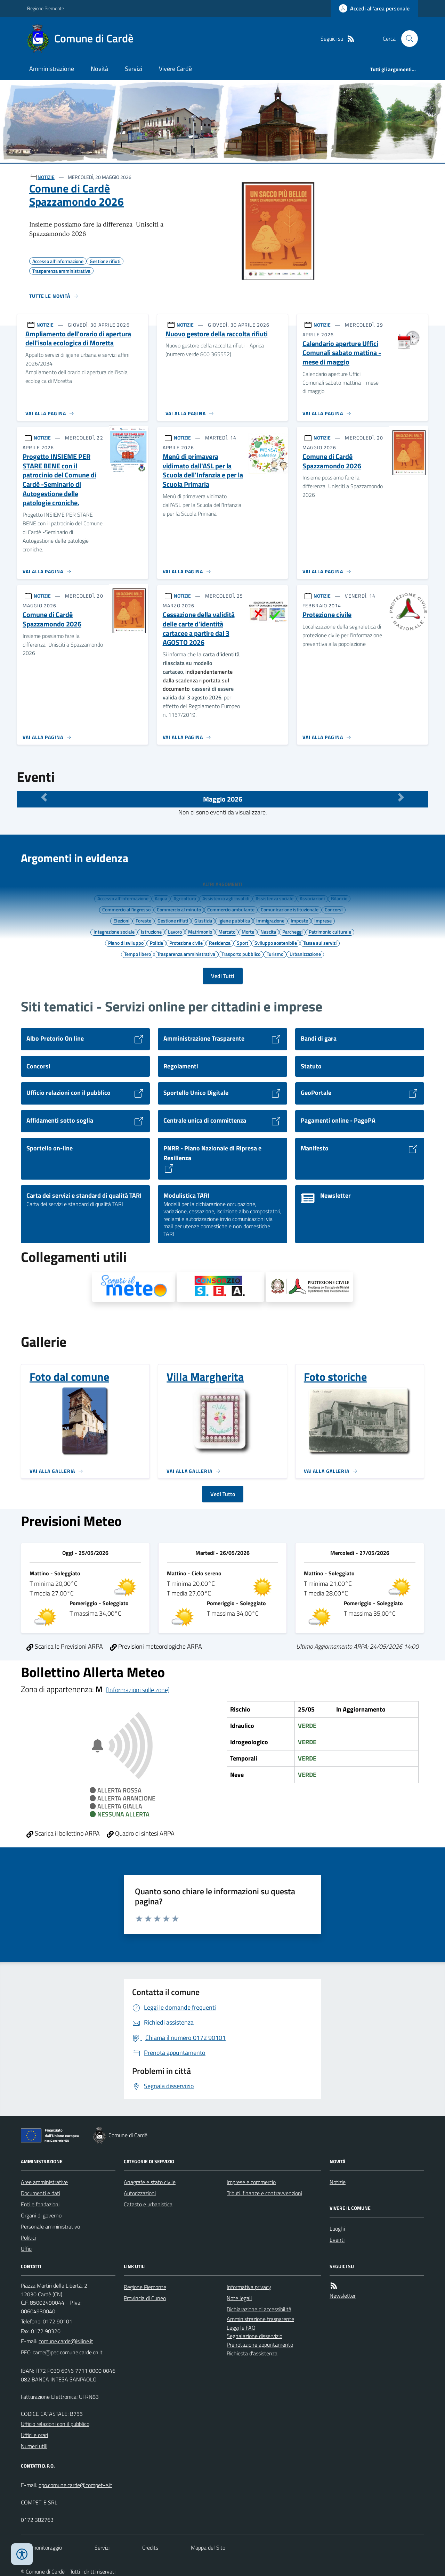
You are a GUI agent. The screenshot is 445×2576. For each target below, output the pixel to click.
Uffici (26, 2249)
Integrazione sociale (114, 931)
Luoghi (337, 2228)
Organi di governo (41, 2215)
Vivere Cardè (175, 68)
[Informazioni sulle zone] (138, 1690)
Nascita (268, 931)
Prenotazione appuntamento (260, 2344)
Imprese (323, 920)
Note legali (239, 2298)
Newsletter (343, 2295)
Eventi (337, 2239)
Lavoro (175, 931)
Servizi (133, 68)
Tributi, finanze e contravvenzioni (264, 2193)
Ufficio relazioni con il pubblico (55, 2424)
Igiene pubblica (234, 920)
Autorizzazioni (140, 2193)
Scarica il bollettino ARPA (63, 1833)
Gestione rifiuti (172, 920)
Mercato (226, 931)
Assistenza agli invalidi (225, 898)
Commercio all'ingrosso (126, 909)
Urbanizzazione (305, 954)
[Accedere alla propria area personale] (374, 8)
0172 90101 (57, 2321)
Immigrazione (270, 920)
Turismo (275, 954)
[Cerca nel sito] (407, 38)
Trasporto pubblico (240, 954)
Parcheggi (292, 931)
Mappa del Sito (208, 2547)
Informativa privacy (249, 2287)
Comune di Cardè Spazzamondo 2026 (76, 195)
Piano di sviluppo (126, 942)
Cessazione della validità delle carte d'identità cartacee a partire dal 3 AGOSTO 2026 (199, 628)
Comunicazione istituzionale (289, 909)
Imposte (299, 920)
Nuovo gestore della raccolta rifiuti (216, 334)
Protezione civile (326, 615)
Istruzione (151, 931)
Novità (99, 68)
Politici (28, 2237)
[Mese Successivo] (401, 797)
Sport (242, 942)
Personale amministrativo (50, 2226)
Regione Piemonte (45, 8)
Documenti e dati (40, 2193)
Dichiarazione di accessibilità (259, 2309)
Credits (150, 2547)
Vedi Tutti (222, 976)
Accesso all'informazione (122, 898)
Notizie (338, 2182)
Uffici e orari (34, 2435)
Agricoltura (184, 898)
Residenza (219, 942)
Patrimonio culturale (330, 931)
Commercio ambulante (230, 909)
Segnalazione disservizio (254, 2336)
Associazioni (312, 898)
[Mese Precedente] (44, 797)
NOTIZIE (46, 177)
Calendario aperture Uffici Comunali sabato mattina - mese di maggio (341, 353)
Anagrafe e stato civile (150, 2182)
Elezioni (121, 920)
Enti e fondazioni (40, 2204)
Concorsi (333, 909)
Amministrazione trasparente (260, 2319)
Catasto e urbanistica (148, 2204)
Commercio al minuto (179, 909)
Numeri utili (34, 2446)
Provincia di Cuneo (145, 2298)
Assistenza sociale (274, 898)
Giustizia (203, 920)
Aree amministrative (44, 2182)
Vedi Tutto (222, 1494)
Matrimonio (200, 931)
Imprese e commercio (251, 2182)
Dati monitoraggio (41, 2547)
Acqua (161, 898)
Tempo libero (137, 954)
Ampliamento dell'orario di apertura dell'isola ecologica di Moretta (78, 338)
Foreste (143, 920)
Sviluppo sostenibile (275, 942)
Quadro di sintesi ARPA (141, 1833)
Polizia (156, 942)
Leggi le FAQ (241, 2327)
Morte (248, 931)
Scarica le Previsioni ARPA (64, 1646)
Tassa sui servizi (320, 942)
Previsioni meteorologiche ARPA (156, 1646)
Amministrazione (51, 68)
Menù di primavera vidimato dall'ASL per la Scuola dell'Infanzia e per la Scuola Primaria (203, 470)
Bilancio (339, 898)
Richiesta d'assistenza (252, 2353)
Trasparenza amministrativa (186, 954)
